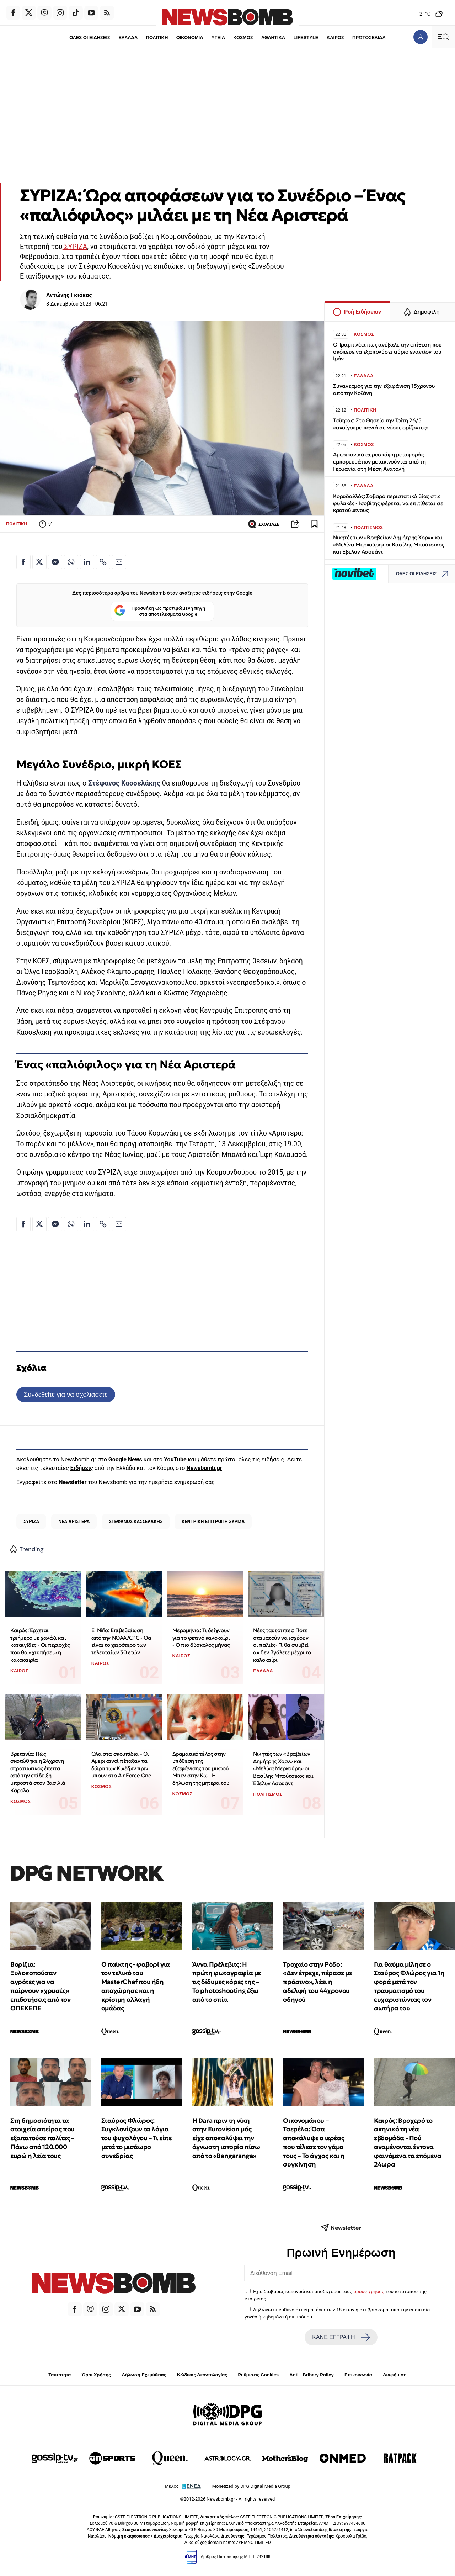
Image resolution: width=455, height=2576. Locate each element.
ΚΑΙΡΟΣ (335, 37)
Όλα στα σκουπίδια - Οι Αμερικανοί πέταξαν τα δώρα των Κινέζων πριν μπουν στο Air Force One (121, 1764)
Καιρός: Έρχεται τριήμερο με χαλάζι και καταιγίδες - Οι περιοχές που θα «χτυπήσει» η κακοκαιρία (39, 1645)
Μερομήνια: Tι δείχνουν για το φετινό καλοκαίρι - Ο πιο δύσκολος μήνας (201, 1637)
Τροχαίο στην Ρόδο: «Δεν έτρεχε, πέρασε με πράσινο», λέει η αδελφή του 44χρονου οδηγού (317, 1982)
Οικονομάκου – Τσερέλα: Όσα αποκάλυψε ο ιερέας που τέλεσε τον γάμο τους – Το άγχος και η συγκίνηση (314, 2142)
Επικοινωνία (358, 2374)
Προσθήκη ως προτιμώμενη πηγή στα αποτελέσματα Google (159, 611)
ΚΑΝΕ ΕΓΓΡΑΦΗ (341, 2337)
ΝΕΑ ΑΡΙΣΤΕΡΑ (74, 1521)
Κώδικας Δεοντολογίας (202, 2374)
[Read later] (314, 524)
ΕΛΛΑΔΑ (128, 37)
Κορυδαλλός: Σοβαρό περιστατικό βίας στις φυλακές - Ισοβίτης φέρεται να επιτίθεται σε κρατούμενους (388, 503)
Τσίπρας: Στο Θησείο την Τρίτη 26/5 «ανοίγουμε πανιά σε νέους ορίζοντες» (381, 424)
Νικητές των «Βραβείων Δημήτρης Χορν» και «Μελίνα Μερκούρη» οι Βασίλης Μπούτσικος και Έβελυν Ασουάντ (283, 1768)
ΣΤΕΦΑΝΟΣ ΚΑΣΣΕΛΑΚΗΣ (135, 1521)
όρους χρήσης (368, 2291)
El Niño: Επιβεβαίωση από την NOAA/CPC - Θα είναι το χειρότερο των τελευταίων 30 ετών (121, 1641)
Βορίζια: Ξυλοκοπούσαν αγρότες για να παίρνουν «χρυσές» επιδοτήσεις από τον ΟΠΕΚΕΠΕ (40, 1986)
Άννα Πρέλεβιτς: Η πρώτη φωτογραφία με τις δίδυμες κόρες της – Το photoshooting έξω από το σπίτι (226, 1982)
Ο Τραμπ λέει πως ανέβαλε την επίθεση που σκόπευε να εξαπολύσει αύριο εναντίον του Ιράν (387, 351)
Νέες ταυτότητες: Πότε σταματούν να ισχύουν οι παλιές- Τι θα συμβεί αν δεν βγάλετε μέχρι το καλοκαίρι (282, 1645)
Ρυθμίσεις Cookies (258, 2374)
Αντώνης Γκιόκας (69, 295)
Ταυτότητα (59, 2374)
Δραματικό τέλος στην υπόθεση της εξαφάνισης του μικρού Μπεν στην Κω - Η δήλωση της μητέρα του (201, 1768)
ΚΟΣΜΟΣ (243, 37)
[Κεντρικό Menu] (443, 37)
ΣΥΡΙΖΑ (75, 247)
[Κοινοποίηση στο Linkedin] (87, 562)
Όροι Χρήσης (96, 2374)
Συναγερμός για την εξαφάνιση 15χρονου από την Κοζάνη (384, 389)
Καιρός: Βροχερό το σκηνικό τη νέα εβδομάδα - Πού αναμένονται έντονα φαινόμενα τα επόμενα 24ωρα (407, 2142)
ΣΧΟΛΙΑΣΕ (263, 524)
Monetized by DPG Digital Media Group (251, 2486)
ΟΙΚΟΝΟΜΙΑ (189, 37)
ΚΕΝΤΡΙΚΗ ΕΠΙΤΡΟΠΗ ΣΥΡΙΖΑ (213, 1521)
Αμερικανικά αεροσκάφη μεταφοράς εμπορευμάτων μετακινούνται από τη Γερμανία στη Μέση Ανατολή (379, 461)
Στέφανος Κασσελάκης (124, 783)
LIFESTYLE (306, 37)
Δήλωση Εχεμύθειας (144, 2374)
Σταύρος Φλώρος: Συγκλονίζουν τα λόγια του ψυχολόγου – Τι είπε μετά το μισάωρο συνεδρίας (136, 2138)
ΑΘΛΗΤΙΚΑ (273, 37)
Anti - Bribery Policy (311, 2374)
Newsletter (72, 1482)
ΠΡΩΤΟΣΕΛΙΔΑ (369, 37)
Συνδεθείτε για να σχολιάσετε (65, 1394)
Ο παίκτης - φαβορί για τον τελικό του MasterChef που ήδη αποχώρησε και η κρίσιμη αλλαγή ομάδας (135, 1986)
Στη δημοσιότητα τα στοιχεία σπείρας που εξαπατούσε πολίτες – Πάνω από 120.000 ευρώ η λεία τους (42, 2138)
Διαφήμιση (395, 2374)
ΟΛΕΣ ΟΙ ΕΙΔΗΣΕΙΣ (89, 37)
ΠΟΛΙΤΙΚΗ (157, 37)
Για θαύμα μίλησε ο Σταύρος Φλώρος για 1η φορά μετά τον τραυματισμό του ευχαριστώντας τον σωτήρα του (409, 1986)
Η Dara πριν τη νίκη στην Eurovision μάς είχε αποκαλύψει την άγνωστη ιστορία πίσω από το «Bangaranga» (226, 2138)
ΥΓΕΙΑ (218, 37)
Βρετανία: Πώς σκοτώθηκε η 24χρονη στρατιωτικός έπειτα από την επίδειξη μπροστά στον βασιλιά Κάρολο (37, 1772)
